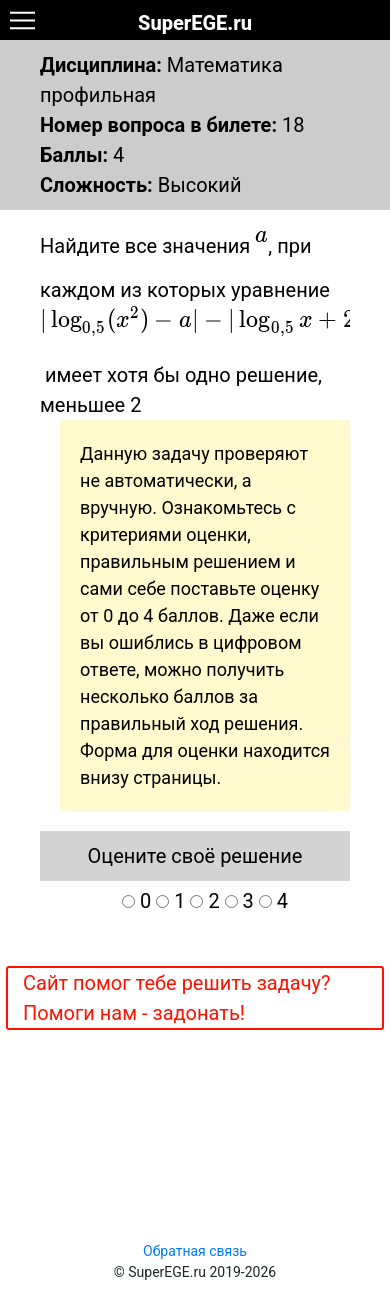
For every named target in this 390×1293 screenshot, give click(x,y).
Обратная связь (195, 1251)
